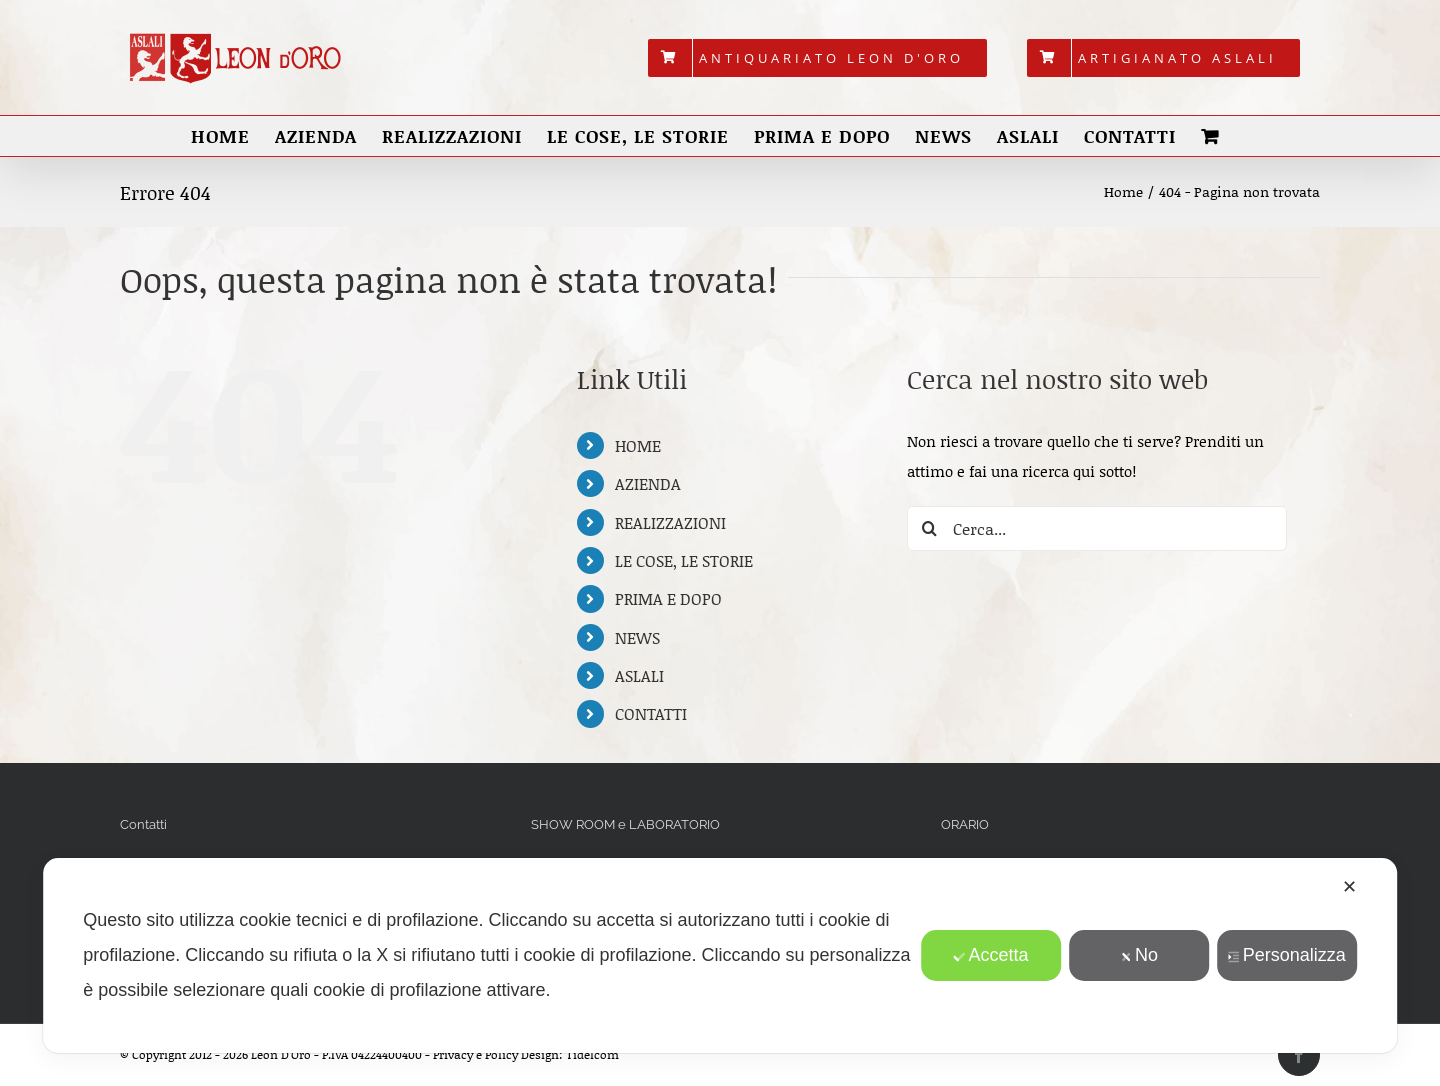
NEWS (637, 637)
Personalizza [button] (1287, 955)
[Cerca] (929, 528)
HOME (638, 445)
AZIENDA (648, 483)
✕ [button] (1349, 887)
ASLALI (639, 675)
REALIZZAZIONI (670, 522)
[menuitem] (817, 58)
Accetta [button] (990, 955)
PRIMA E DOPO (668, 598)
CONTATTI (651, 713)
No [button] (1139, 955)
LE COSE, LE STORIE (684, 560)
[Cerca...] (1097, 528)
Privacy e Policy (475, 1054)
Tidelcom (592, 1054)
